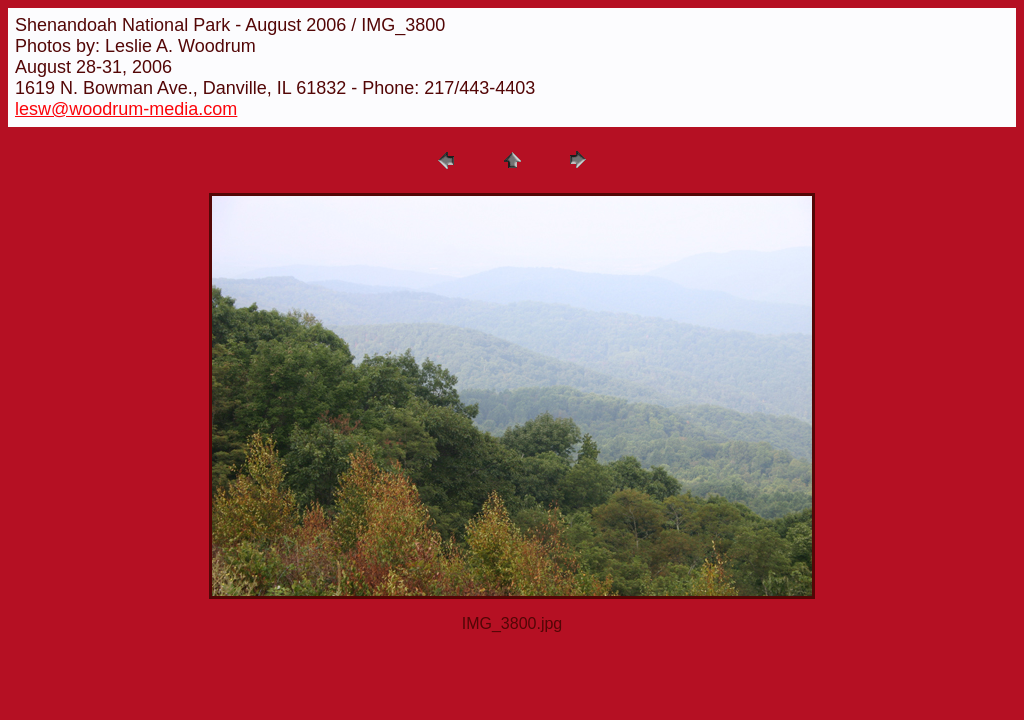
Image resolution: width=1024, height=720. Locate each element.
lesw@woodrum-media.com (126, 109)
